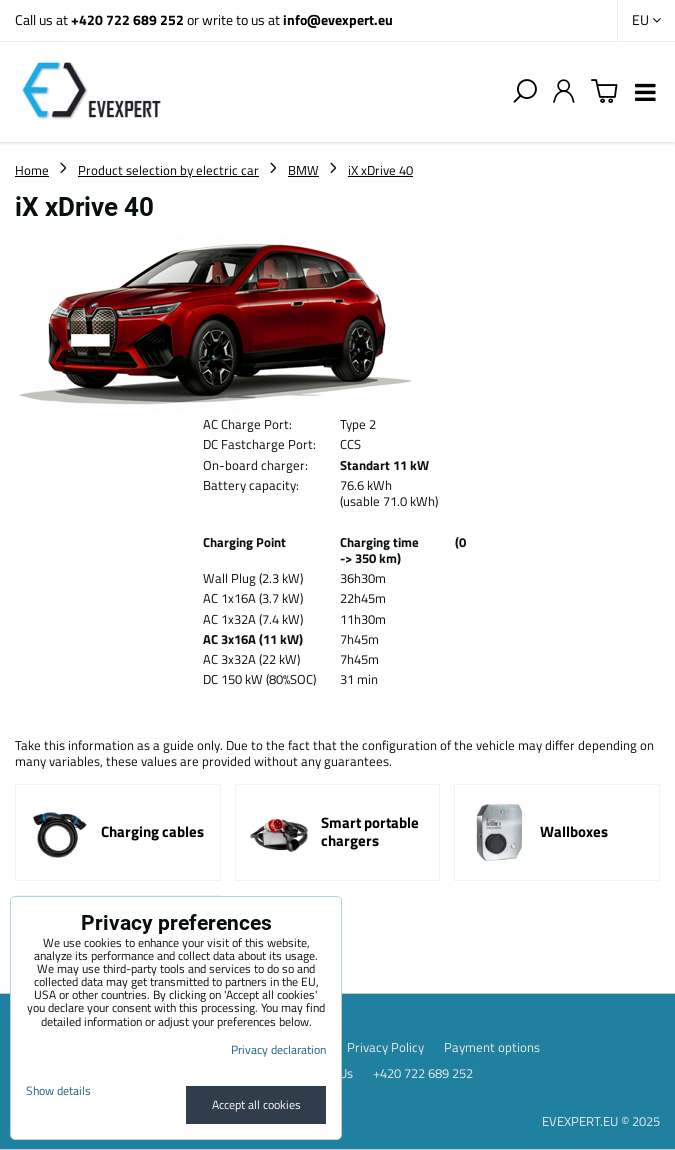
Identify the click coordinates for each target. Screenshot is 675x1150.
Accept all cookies (256, 1104)
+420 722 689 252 (127, 19)
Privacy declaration (278, 1049)
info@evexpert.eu (338, 19)
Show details (58, 1090)
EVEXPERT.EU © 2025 (601, 1121)
